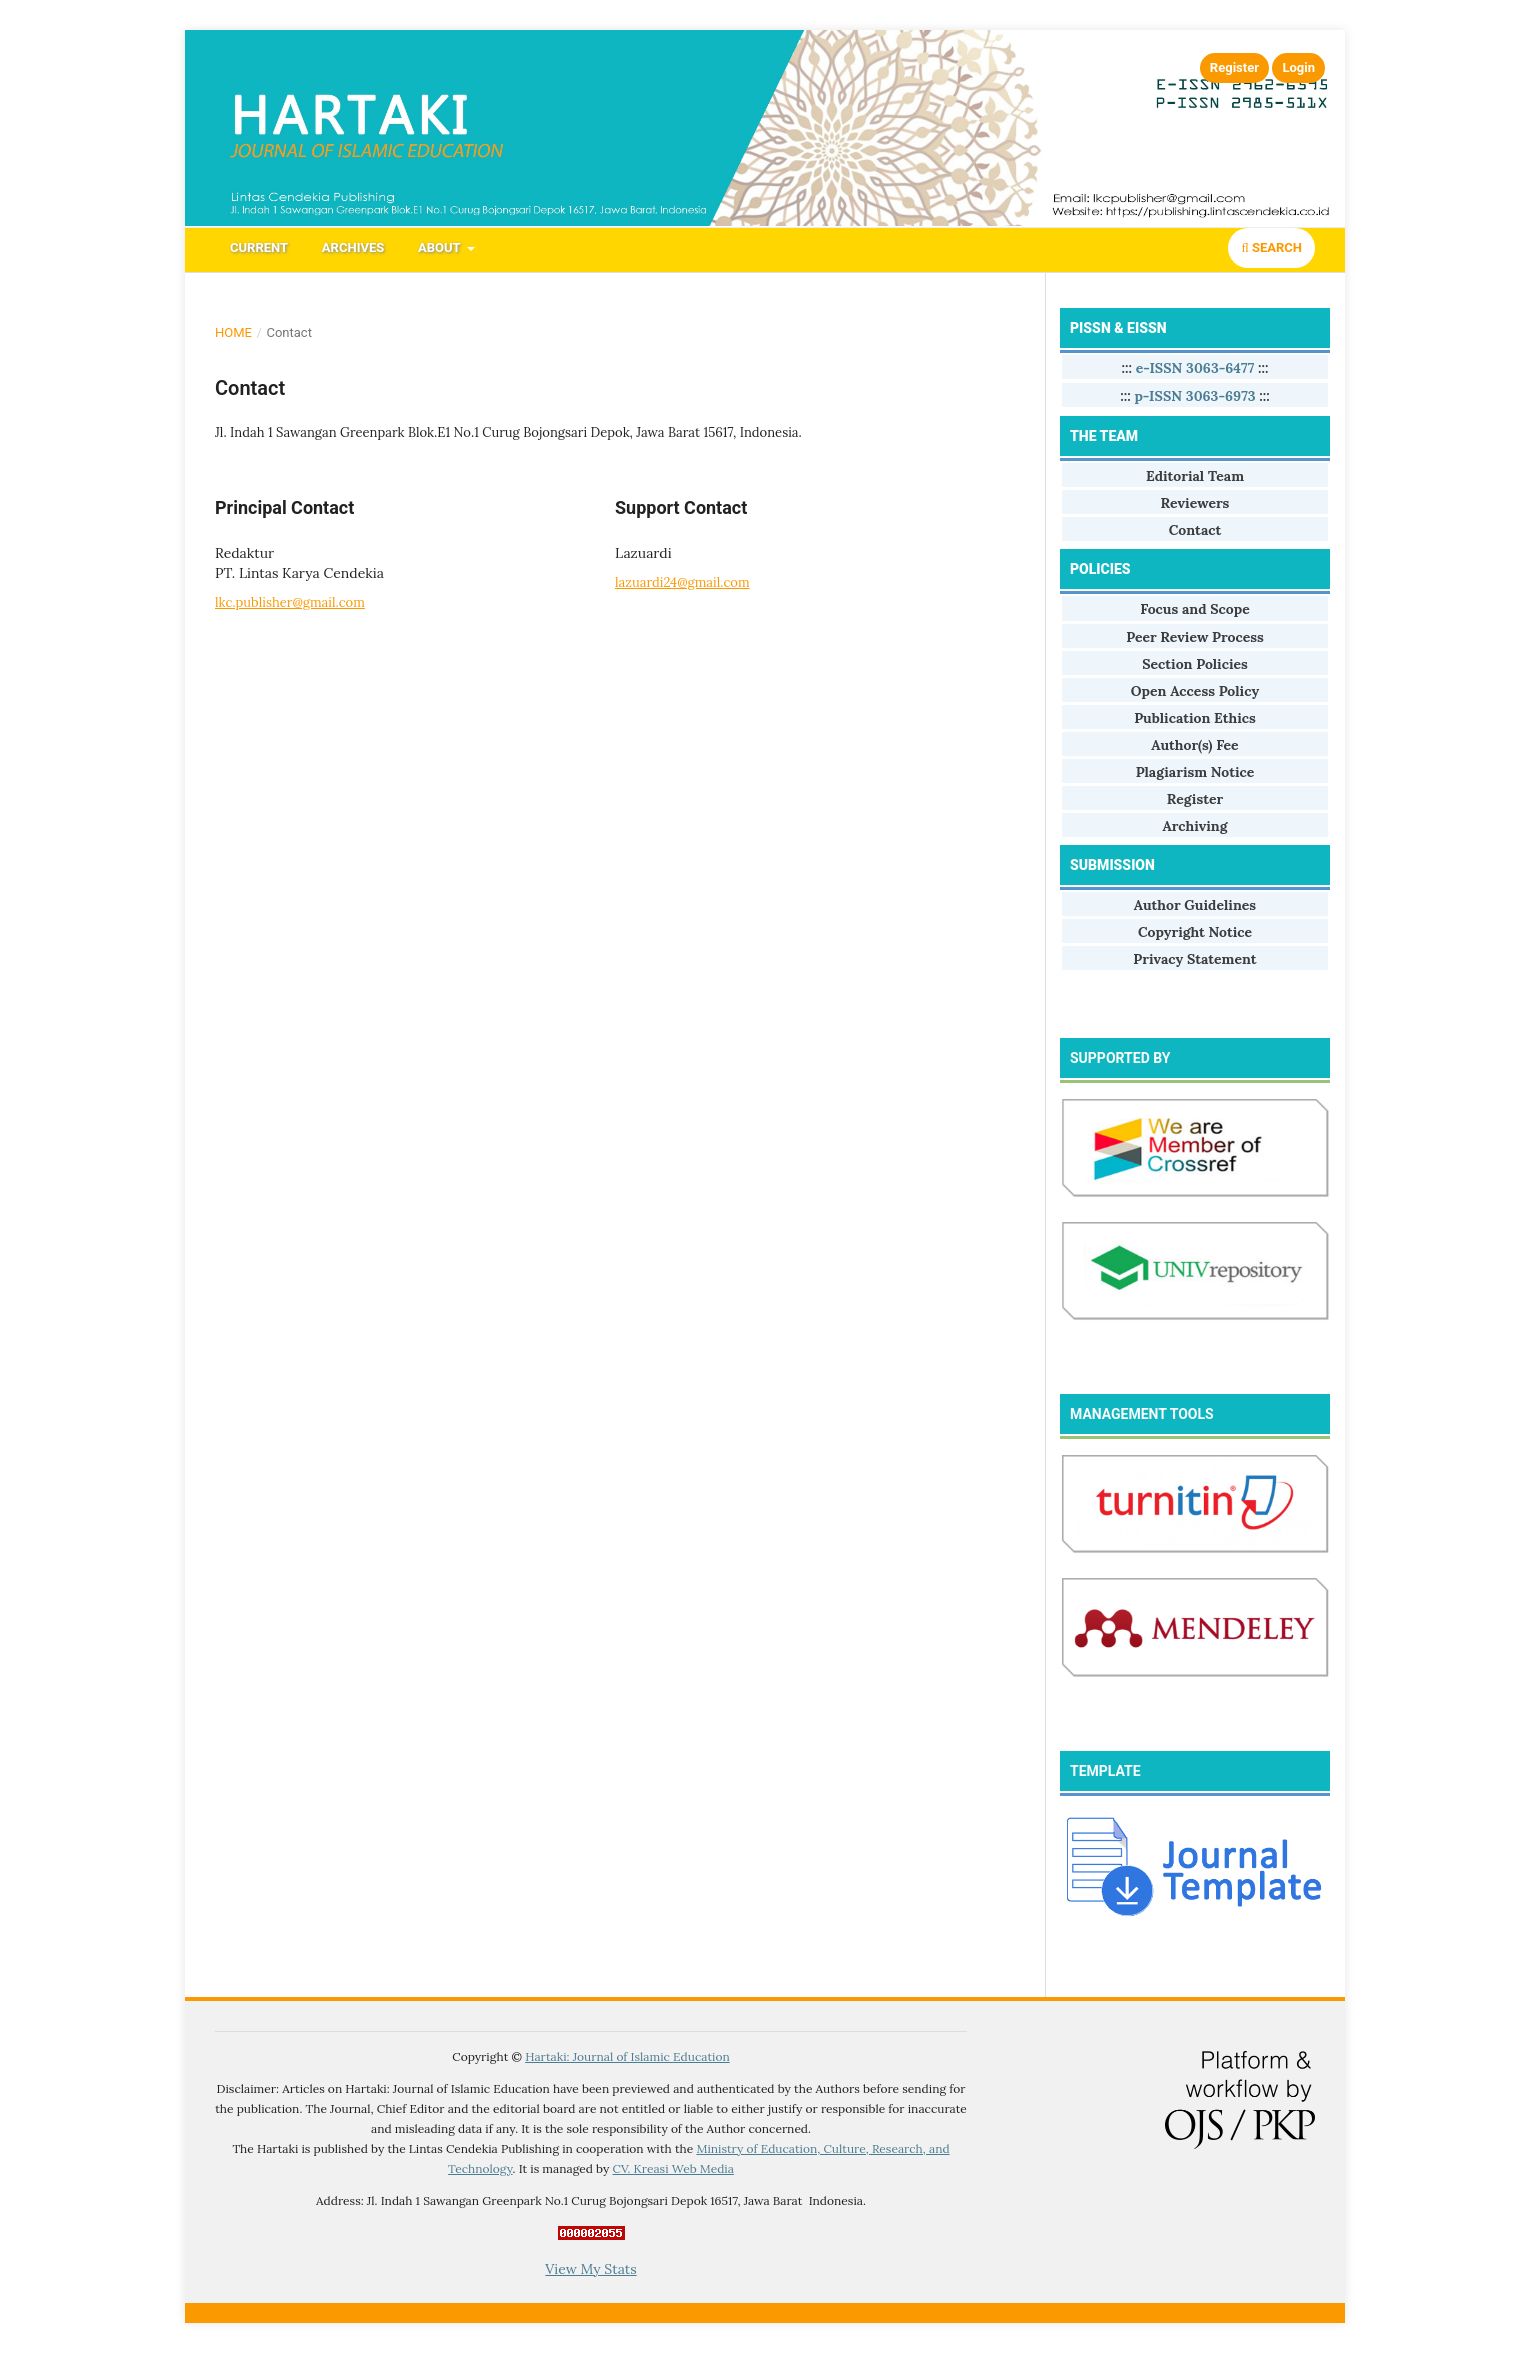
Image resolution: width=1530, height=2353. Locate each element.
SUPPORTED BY (1120, 1058)
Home (233, 332)
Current (259, 247)
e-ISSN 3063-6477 (1195, 368)
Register (1234, 67)
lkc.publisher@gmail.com (290, 602)
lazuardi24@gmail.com (682, 582)
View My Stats (590, 2269)
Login (1298, 67)
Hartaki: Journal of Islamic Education (627, 2056)
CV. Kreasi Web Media (673, 2168)
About (441, 247)
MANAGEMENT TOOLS (1142, 1414)
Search (1271, 247)
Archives (353, 247)
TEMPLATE (1105, 1771)
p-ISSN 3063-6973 (1194, 396)
